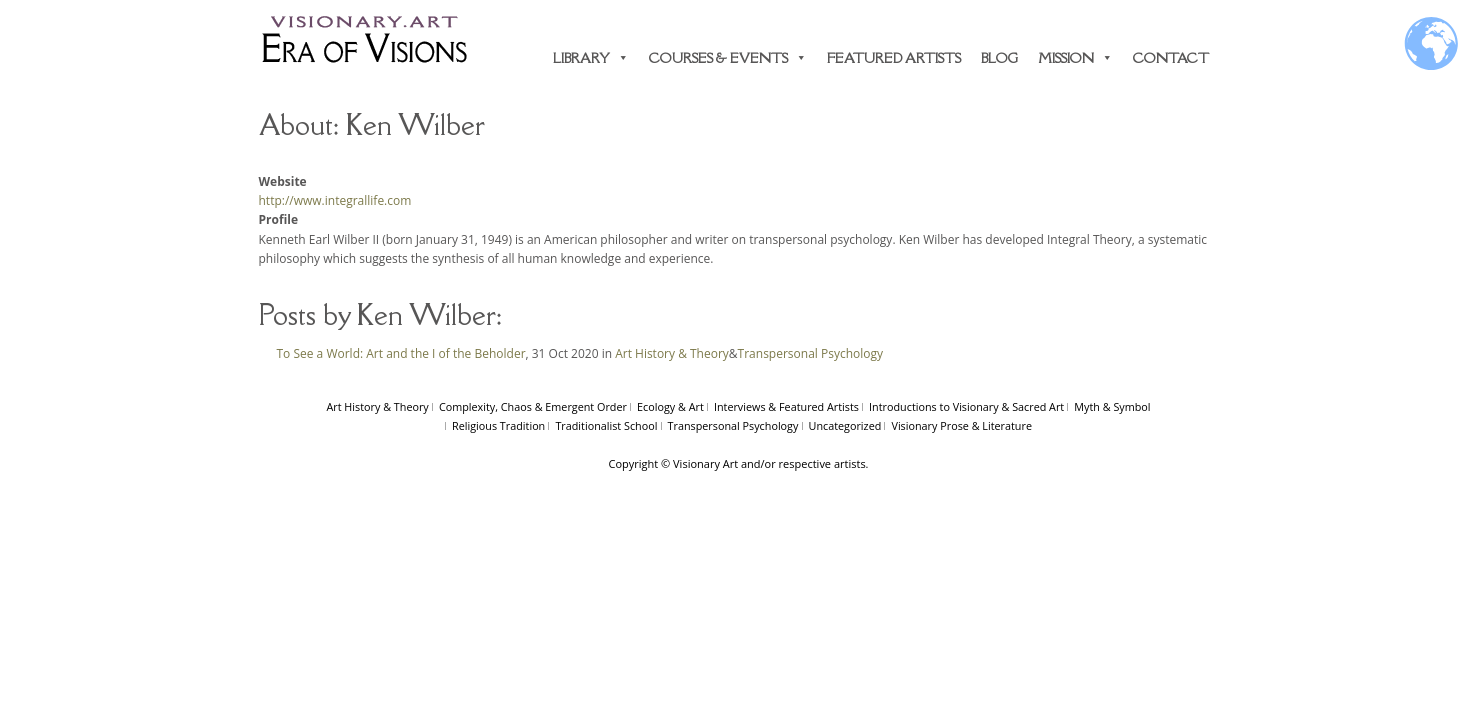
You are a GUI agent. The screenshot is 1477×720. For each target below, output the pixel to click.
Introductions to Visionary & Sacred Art (966, 406)
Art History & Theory (672, 353)
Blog (999, 58)
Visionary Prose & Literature (961, 425)
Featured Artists (894, 58)
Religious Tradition (498, 425)
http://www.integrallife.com (335, 200)
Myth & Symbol (1112, 406)
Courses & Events (728, 58)
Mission (1075, 58)
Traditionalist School (606, 425)
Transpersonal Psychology (810, 353)
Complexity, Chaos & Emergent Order (533, 406)
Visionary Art (705, 463)
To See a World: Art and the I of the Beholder (401, 353)
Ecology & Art (670, 406)
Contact (1171, 58)
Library (591, 58)
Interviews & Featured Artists (786, 406)
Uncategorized (845, 425)
